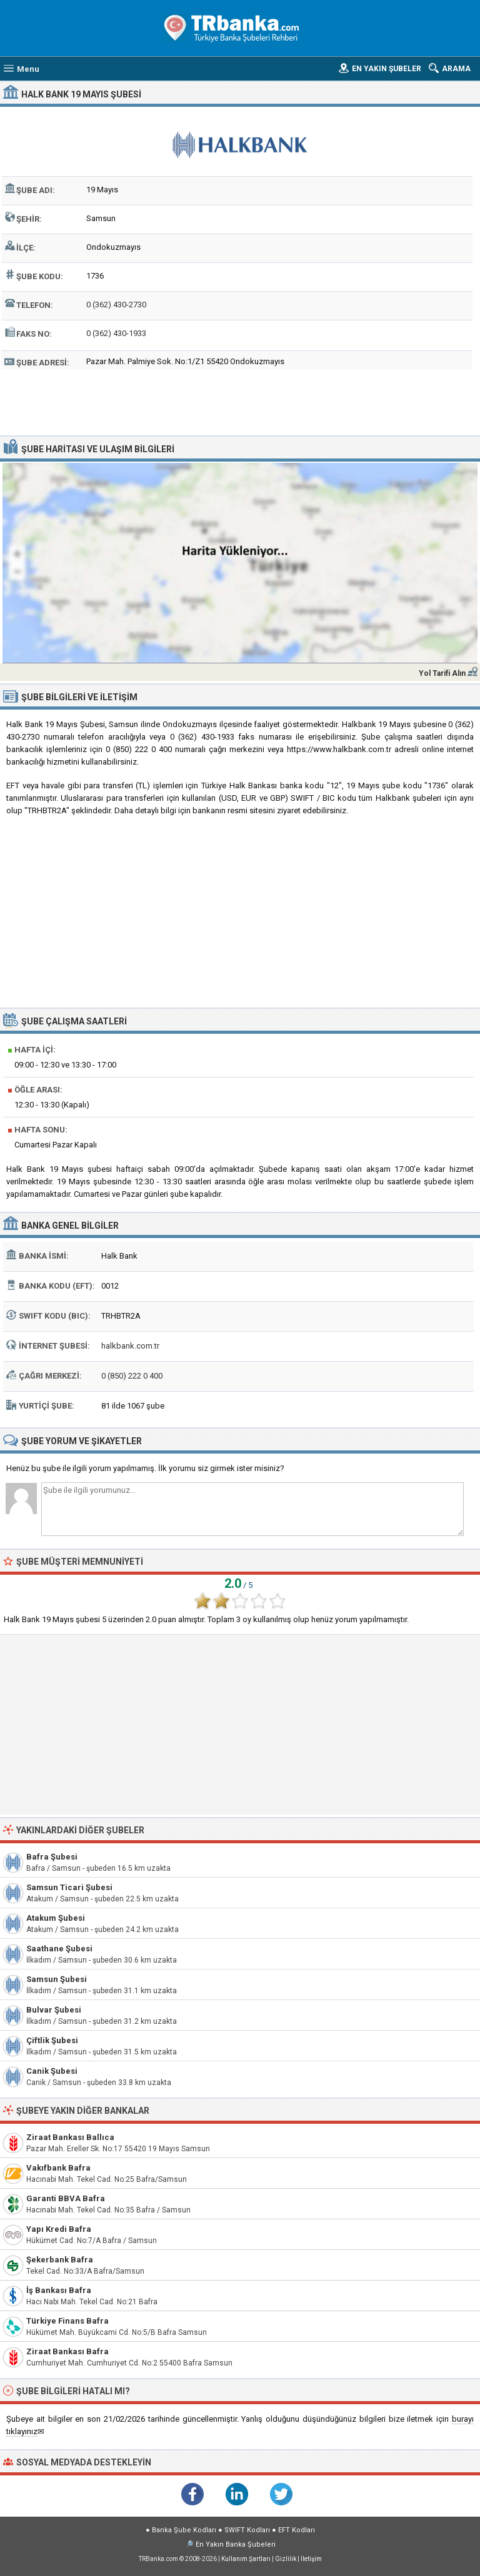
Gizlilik (285, 2558)
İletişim (311, 2558)
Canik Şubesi (52, 2071)
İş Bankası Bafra (58, 2290)
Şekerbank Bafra (59, 2259)
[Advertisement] (240, 401)
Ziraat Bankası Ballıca (70, 2137)
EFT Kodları (296, 2530)
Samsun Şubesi (56, 1979)
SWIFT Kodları (247, 2530)
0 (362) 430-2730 (116, 304)
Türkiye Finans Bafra (67, 2321)
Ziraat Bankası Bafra (67, 2351)
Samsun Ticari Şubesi (69, 1887)
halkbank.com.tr (130, 1345)
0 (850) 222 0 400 (131, 1375)
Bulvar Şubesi (53, 2009)
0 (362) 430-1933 (116, 333)
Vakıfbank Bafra (58, 2167)
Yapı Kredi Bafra (58, 2229)
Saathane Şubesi (59, 1948)
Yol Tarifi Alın (442, 673)
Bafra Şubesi (52, 1856)
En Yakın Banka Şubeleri (236, 2544)
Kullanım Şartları (246, 2558)
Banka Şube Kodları (184, 2530)
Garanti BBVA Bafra (65, 2198)
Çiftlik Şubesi (52, 2040)
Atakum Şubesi (55, 1918)
